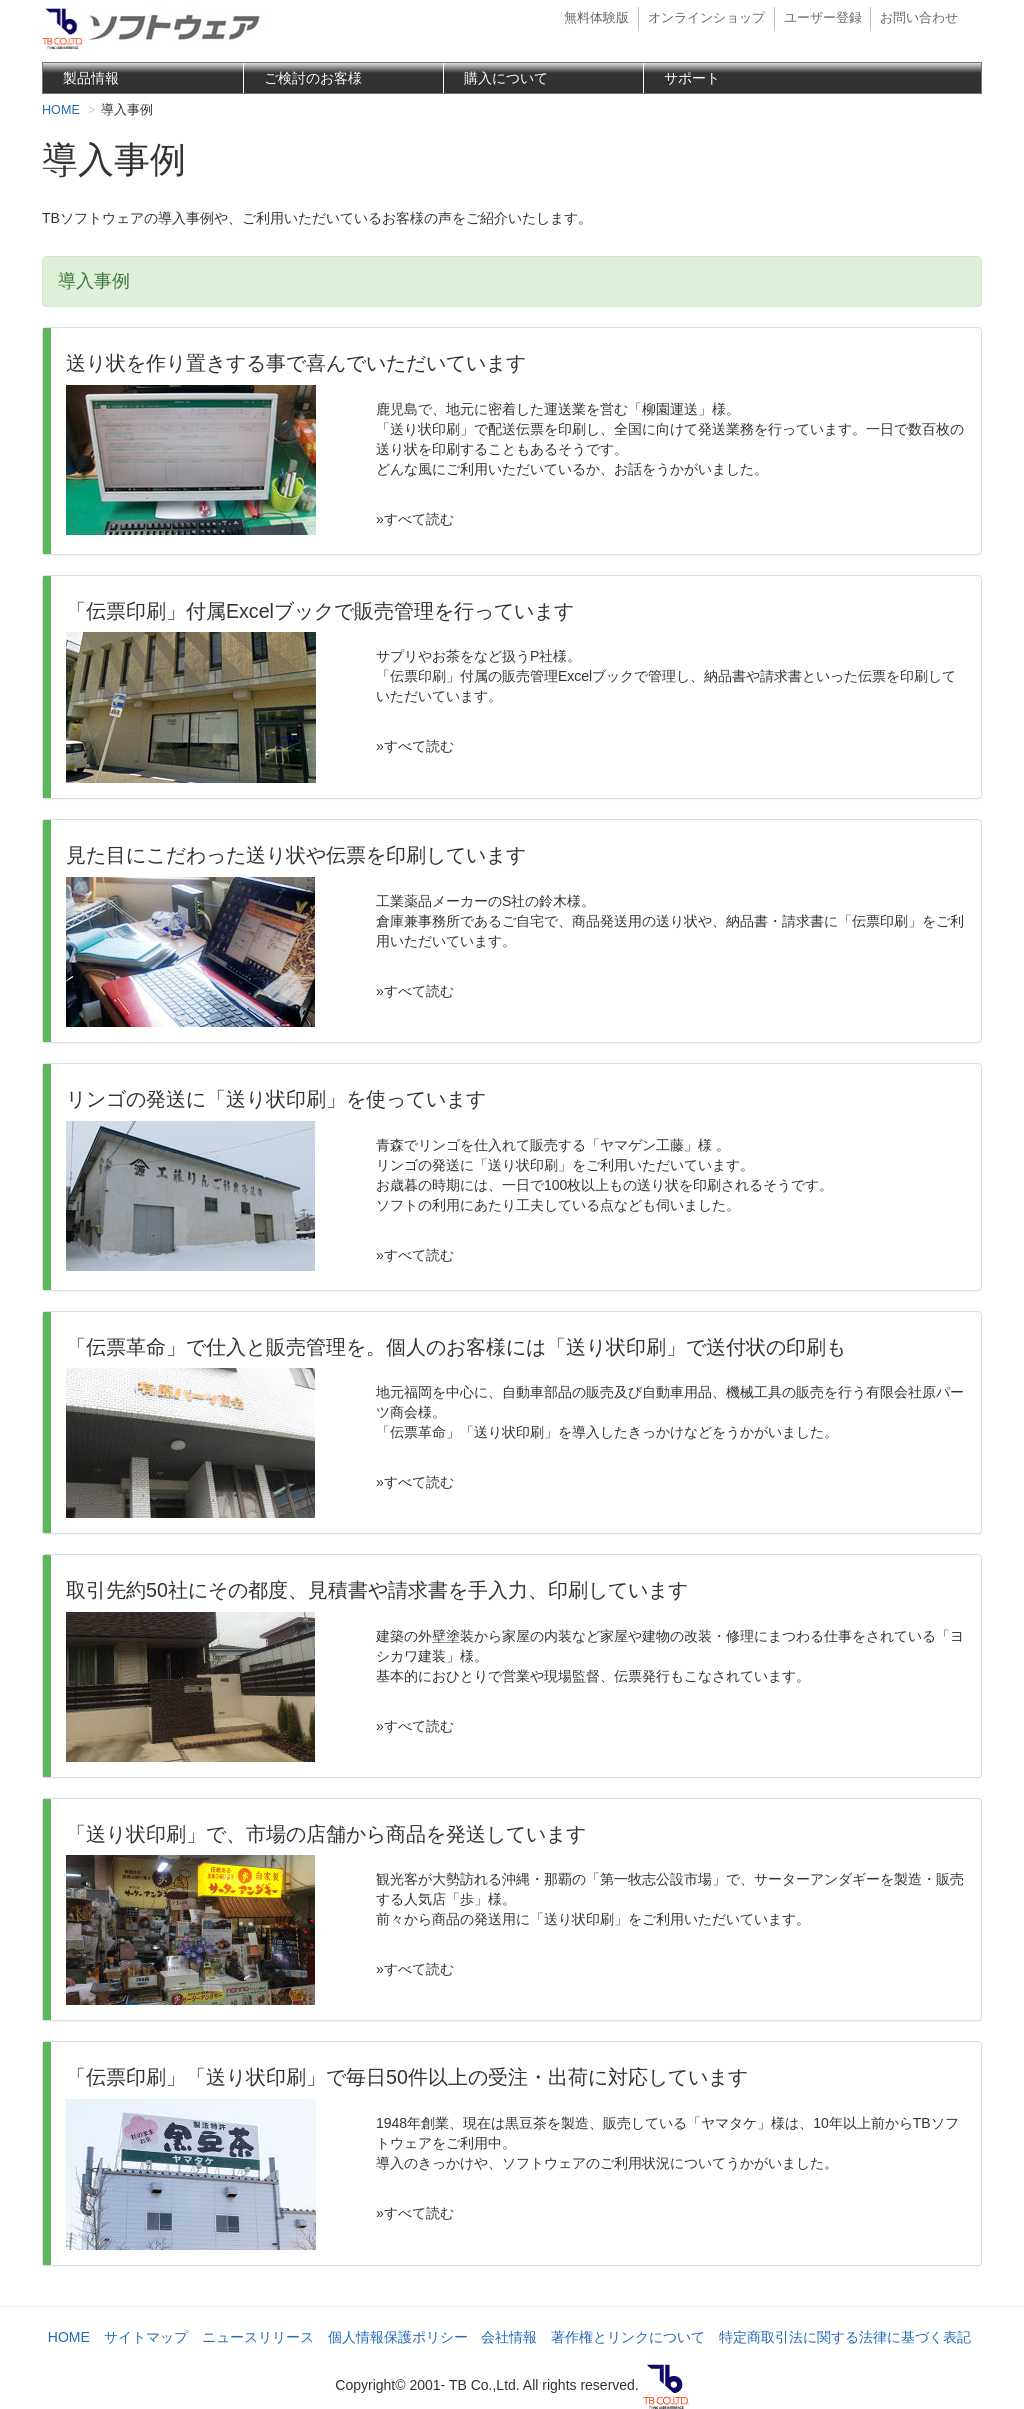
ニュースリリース (258, 2337)
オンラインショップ (706, 18)
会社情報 (509, 2337)
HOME (69, 2337)
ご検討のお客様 (313, 78)
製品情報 (91, 78)
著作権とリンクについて (628, 2337)
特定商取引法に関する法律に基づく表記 (845, 2337)
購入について (506, 78)
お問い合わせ (919, 18)
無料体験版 (596, 18)
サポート (692, 78)
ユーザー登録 (823, 18)
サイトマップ (146, 2337)
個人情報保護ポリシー (398, 2337)
